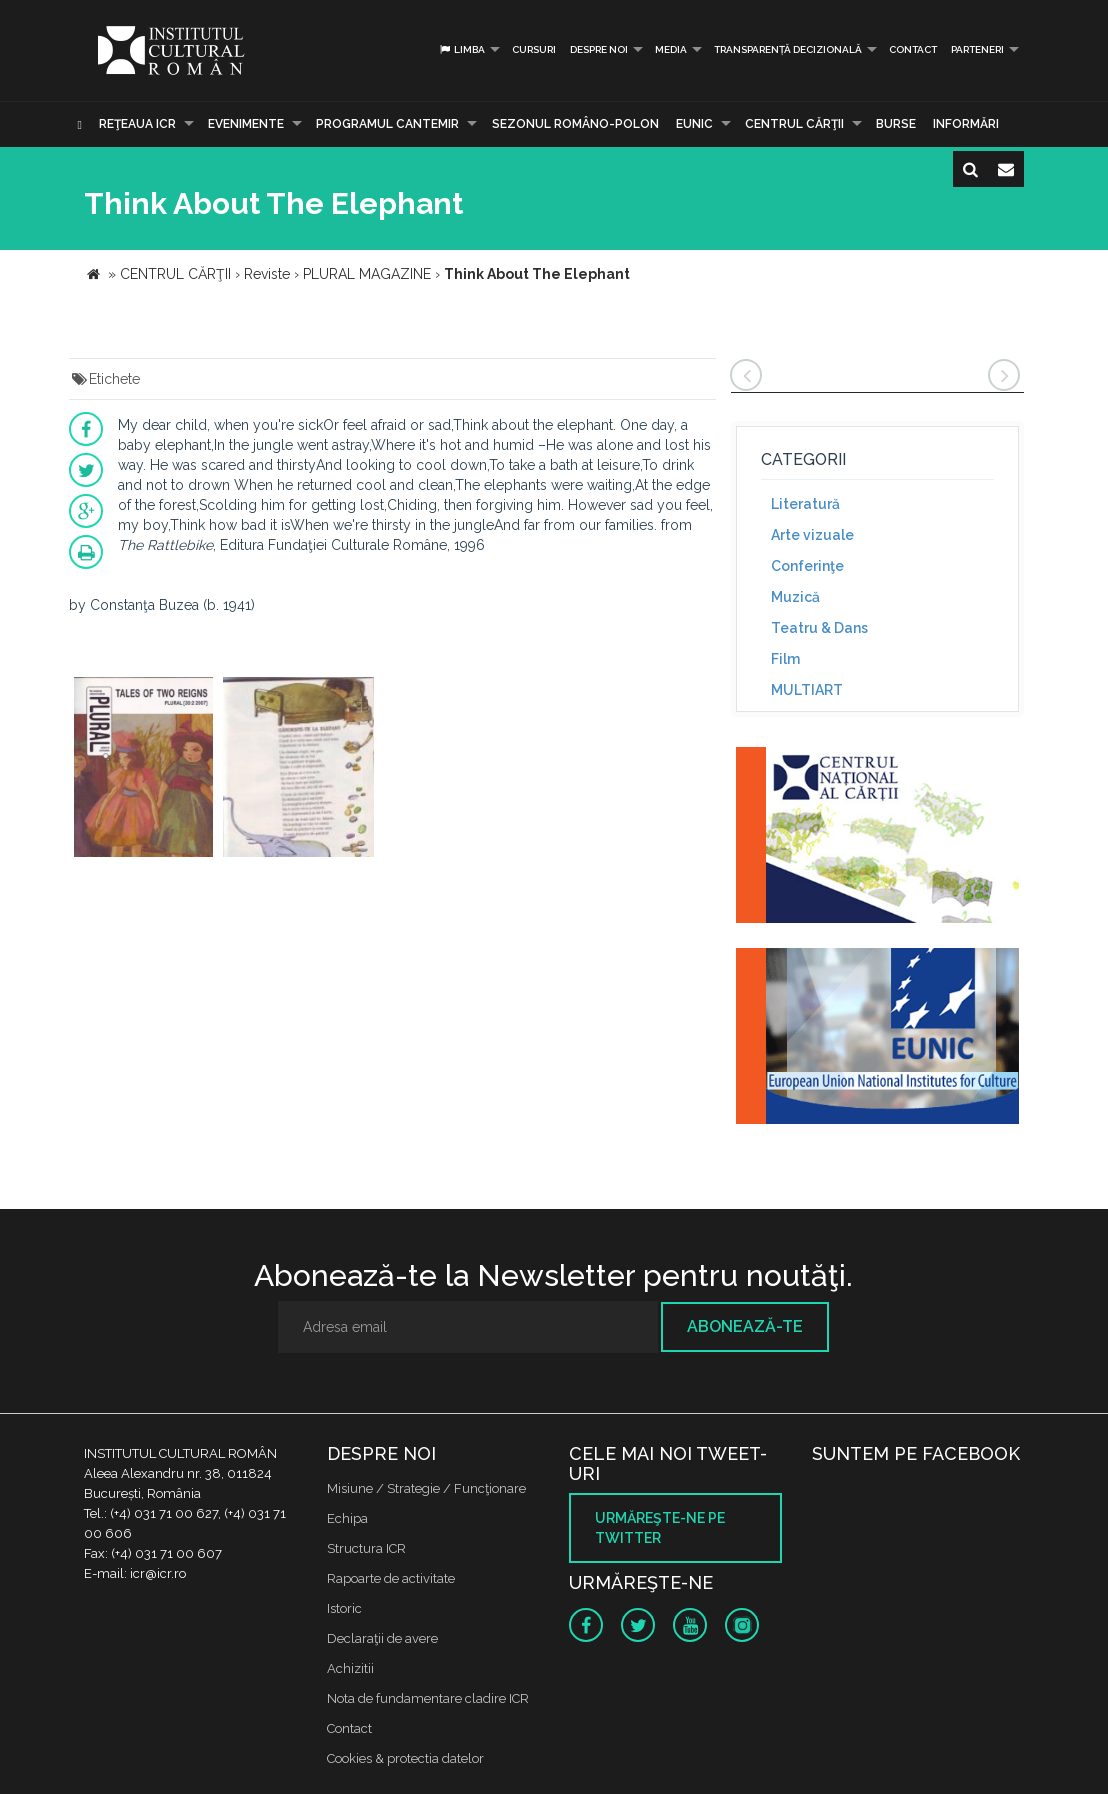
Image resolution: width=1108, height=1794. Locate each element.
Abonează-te (745, 1326)
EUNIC (694, 124)
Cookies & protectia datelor (405, 1758)
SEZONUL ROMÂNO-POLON (575, 124)
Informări (966, 124)
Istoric (344, 1608)
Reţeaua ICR (137, 124)
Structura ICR (366, 1548)
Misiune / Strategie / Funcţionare (426, 1488)
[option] (143, 769)
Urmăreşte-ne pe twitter (660, 1528)
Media (671, 49)
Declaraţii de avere (382, 1638)
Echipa (347, 1518)
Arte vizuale (812, 535)
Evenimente (246, 124)
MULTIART (807, 690)
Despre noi (599, 49)
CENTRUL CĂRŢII (794, 124)
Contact (913, 49)
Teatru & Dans (819, 628)
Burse (896, 124)
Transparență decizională (788, 49)
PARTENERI (977, 49)
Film (785, 659)
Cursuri (534, 49)
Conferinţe (807, 566)
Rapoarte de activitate (391, 1578)
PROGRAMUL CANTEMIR (387, 124)
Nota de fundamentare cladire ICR (428, 1698)
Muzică (795, 597)
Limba (461, 49)
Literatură (805, 504)
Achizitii (350, 1668)
